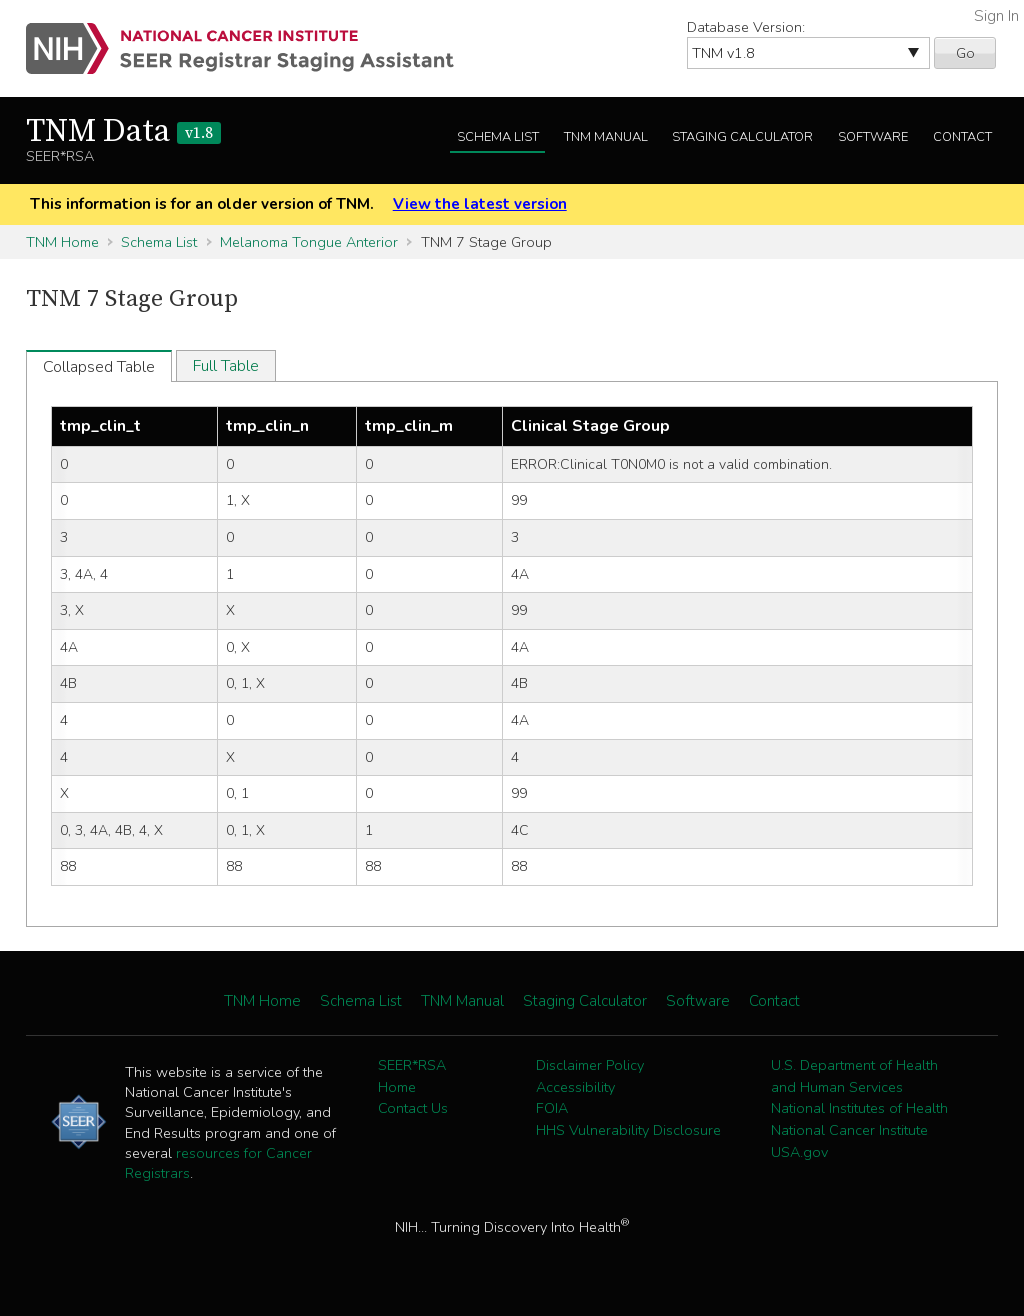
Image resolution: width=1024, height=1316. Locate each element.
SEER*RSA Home (412, 1076)
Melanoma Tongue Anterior (309, 242)
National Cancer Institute (849, 1130)
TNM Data (123, 132)
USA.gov (799, 1152)
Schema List (498, 137)
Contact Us (413, 1108)
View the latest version (480, 204)
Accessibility (575, 1087)
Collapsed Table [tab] (99, 367)
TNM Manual (606, 137)
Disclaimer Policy (590, 1065)
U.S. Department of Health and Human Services (854, 1076)
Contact (962, 137)
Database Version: (746, 27)
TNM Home (62, 242)
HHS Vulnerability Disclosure (628, 1130)
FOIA (552, 1108)
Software (873, 137)
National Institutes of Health (859, 1108)
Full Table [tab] (226, 366)
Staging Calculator (742, 137)
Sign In (996, 16)
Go (965, 53)
